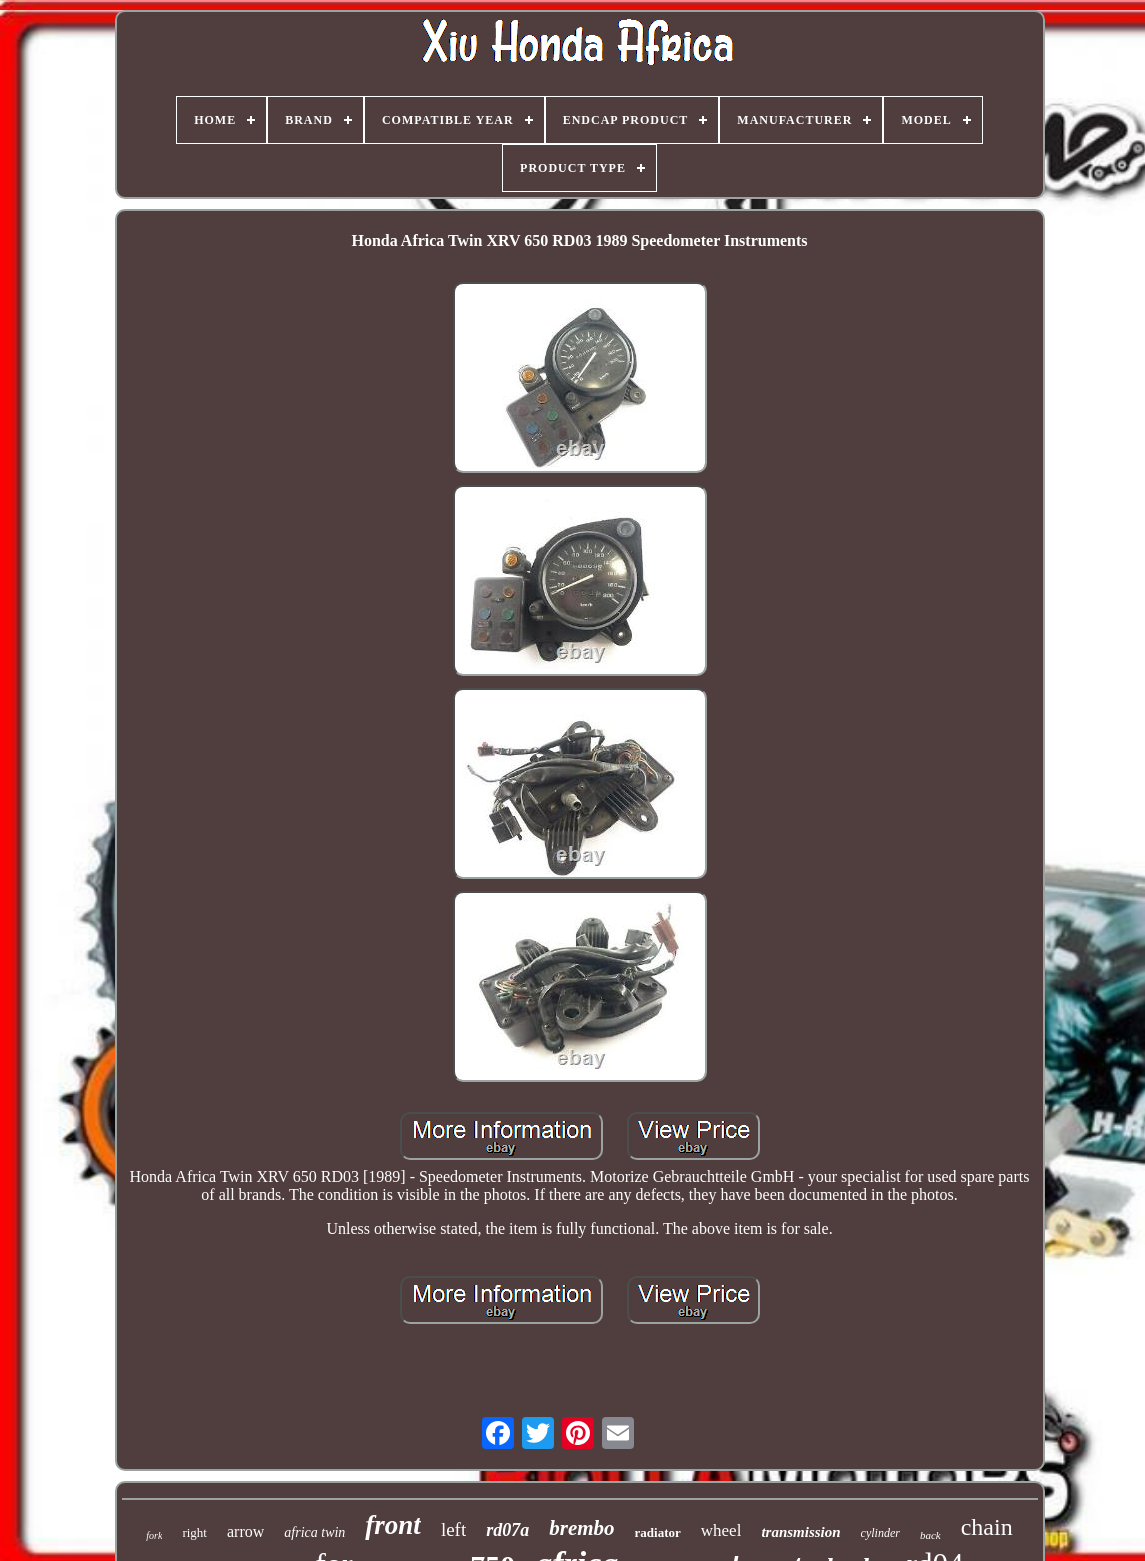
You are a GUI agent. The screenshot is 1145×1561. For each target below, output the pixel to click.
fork (154, 1535)
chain (987, 1527)
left (453, 1529)
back (930, 1535)
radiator (658, 1532)
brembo (581, 1528)
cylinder (880, 1533)
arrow (245, 1531)
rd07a (507, 1530)
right (194, 1532)
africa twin (314, 1532)
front (393, 1525)
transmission (800, 1532)
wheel (721, 1530)
